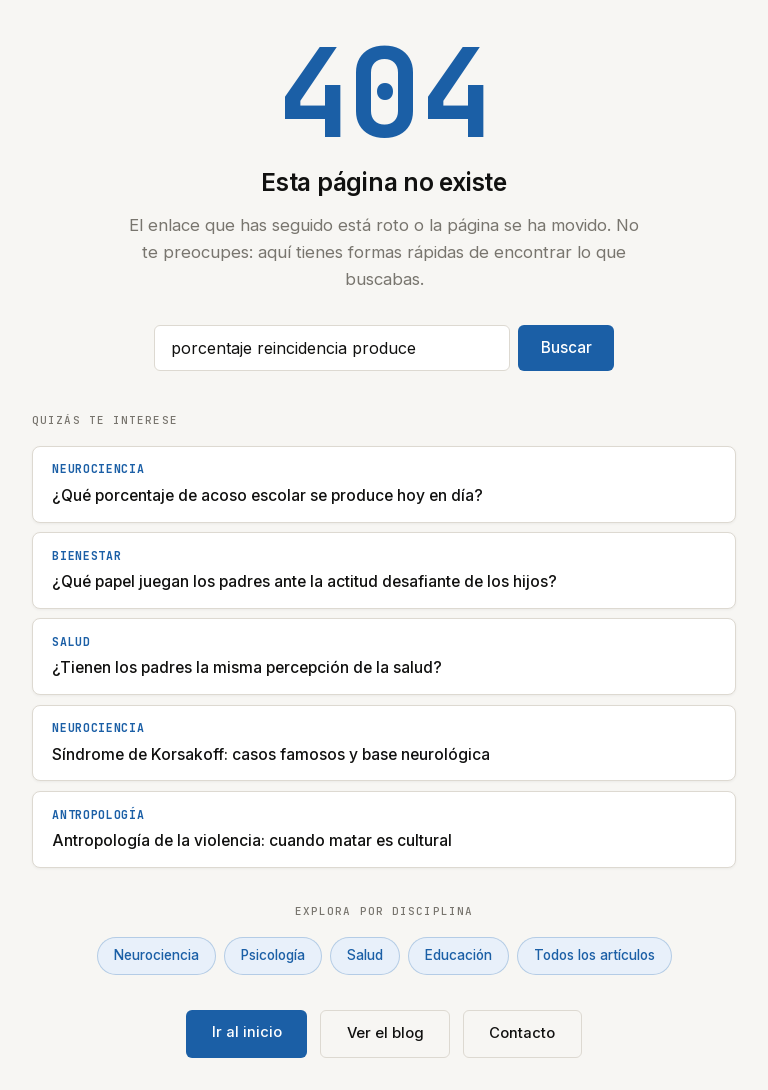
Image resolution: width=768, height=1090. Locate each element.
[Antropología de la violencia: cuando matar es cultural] (384, 829)
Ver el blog (385, 1033)
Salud (365, 955)
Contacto (522, 1033)
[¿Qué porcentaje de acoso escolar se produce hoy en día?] (384, 484)
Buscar (566, 347)
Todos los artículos (594, 955)
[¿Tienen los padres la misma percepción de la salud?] (384, 656)
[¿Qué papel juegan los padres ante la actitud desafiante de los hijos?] (384, 570)
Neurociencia (156, 955)
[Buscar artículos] (332, 348)
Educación (458, 955)
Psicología (273, 955)
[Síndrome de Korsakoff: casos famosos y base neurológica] (384, 743)
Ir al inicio (247, 1032)
